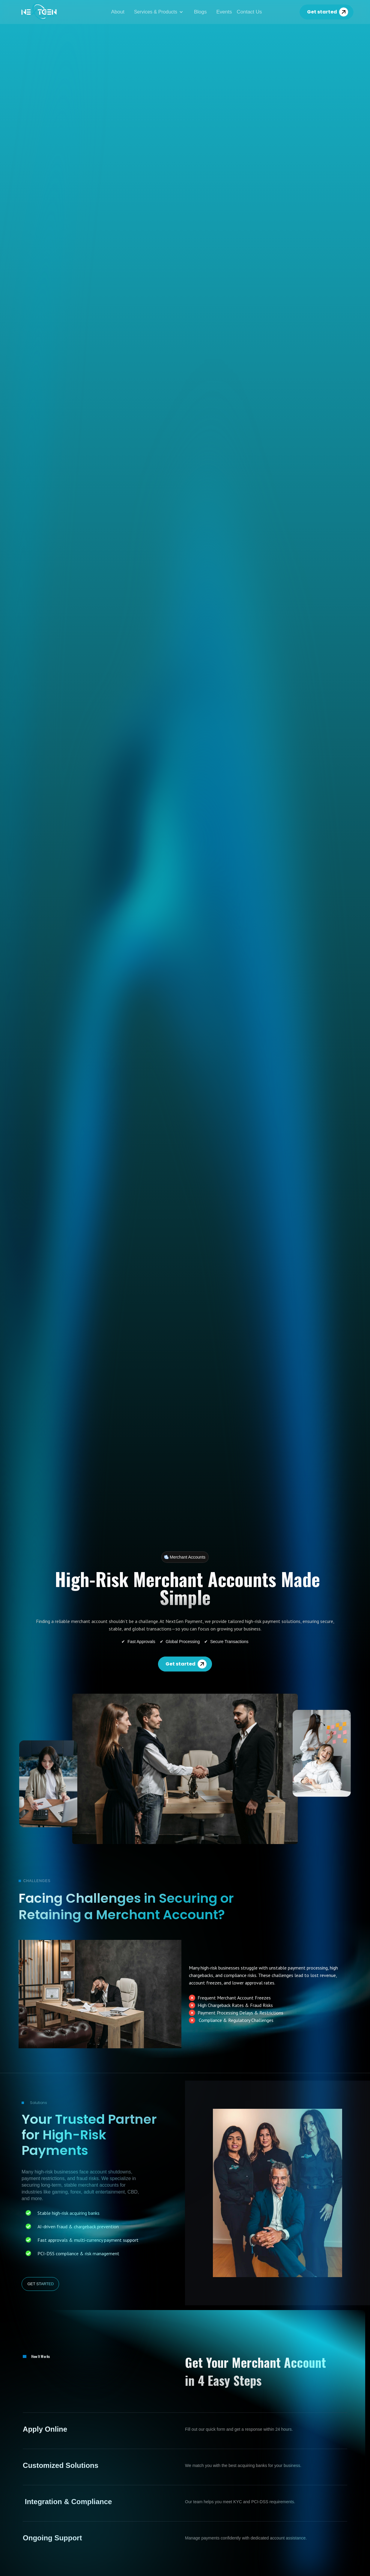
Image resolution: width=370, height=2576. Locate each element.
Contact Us (249, 12)
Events (224, 12)
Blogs (200, 12)
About (117, 12)
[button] (159, 12)
